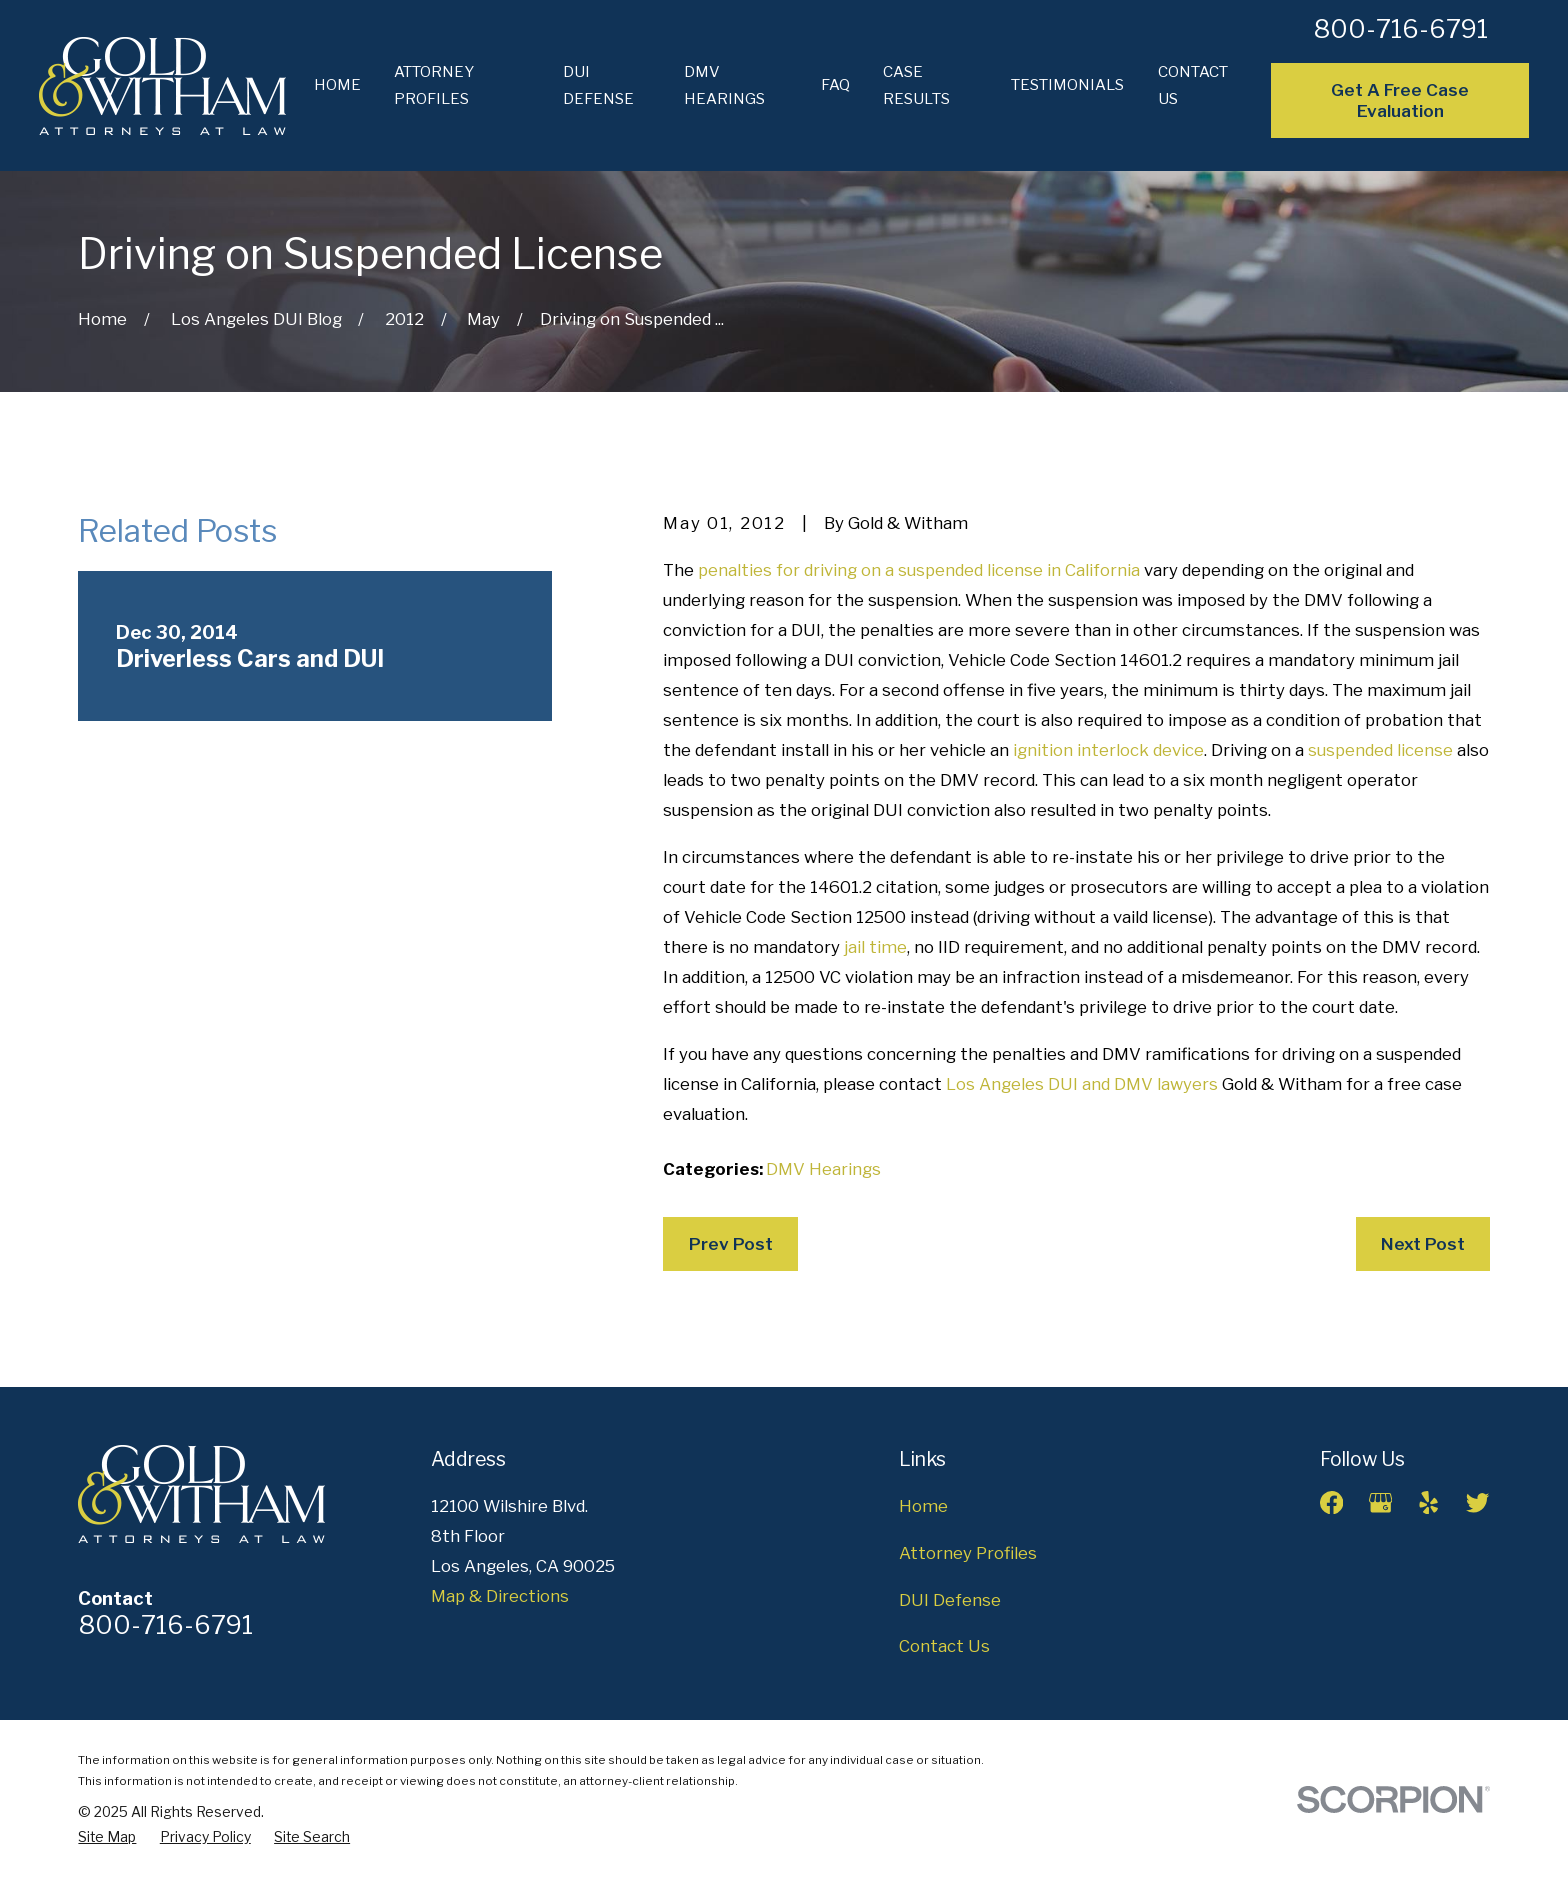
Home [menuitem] (337, 85)
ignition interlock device (1108, 750)
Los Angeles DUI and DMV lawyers (1082, 1084)
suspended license (1380, 750)
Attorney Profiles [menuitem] (434, 85)
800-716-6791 (1400, 29)
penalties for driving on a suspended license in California (919, 570)
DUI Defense (950, 1600)
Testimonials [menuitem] (1067, 85)
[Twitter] (1477, 1502)
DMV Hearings (823, 1169)
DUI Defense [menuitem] (598, 85)
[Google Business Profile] (1380, 1502)
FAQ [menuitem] (835, 85)
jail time (875, 947)
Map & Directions (500, 1596)
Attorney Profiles (968, 1553)
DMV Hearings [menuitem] (724, 85)
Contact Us (944, 1646)
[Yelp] (1428, 1502)
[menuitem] (107, 1837)
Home (923, 1506)
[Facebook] (1331, 1502)
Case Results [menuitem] (916, 85)
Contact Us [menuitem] (1193, 85)
